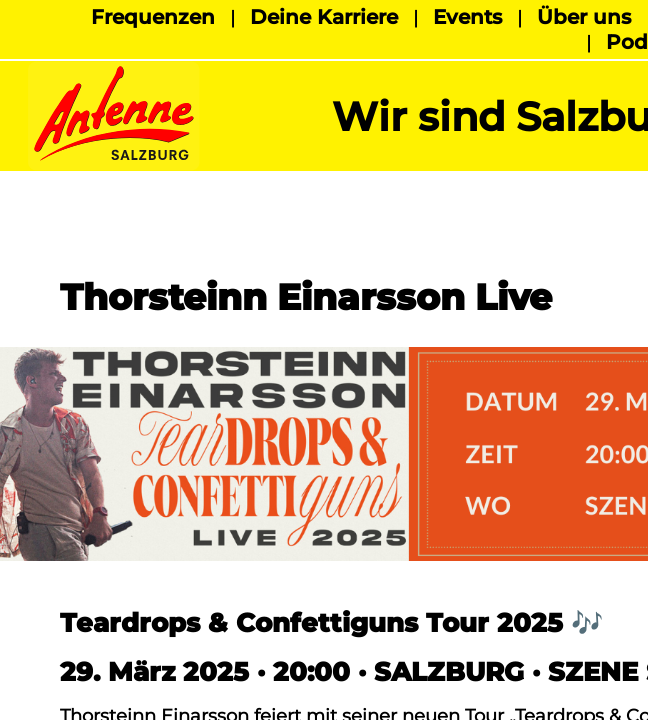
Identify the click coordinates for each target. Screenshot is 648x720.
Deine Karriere (324, 17)
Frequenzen (153, 17)
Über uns (584, 17)
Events (467, 17)
